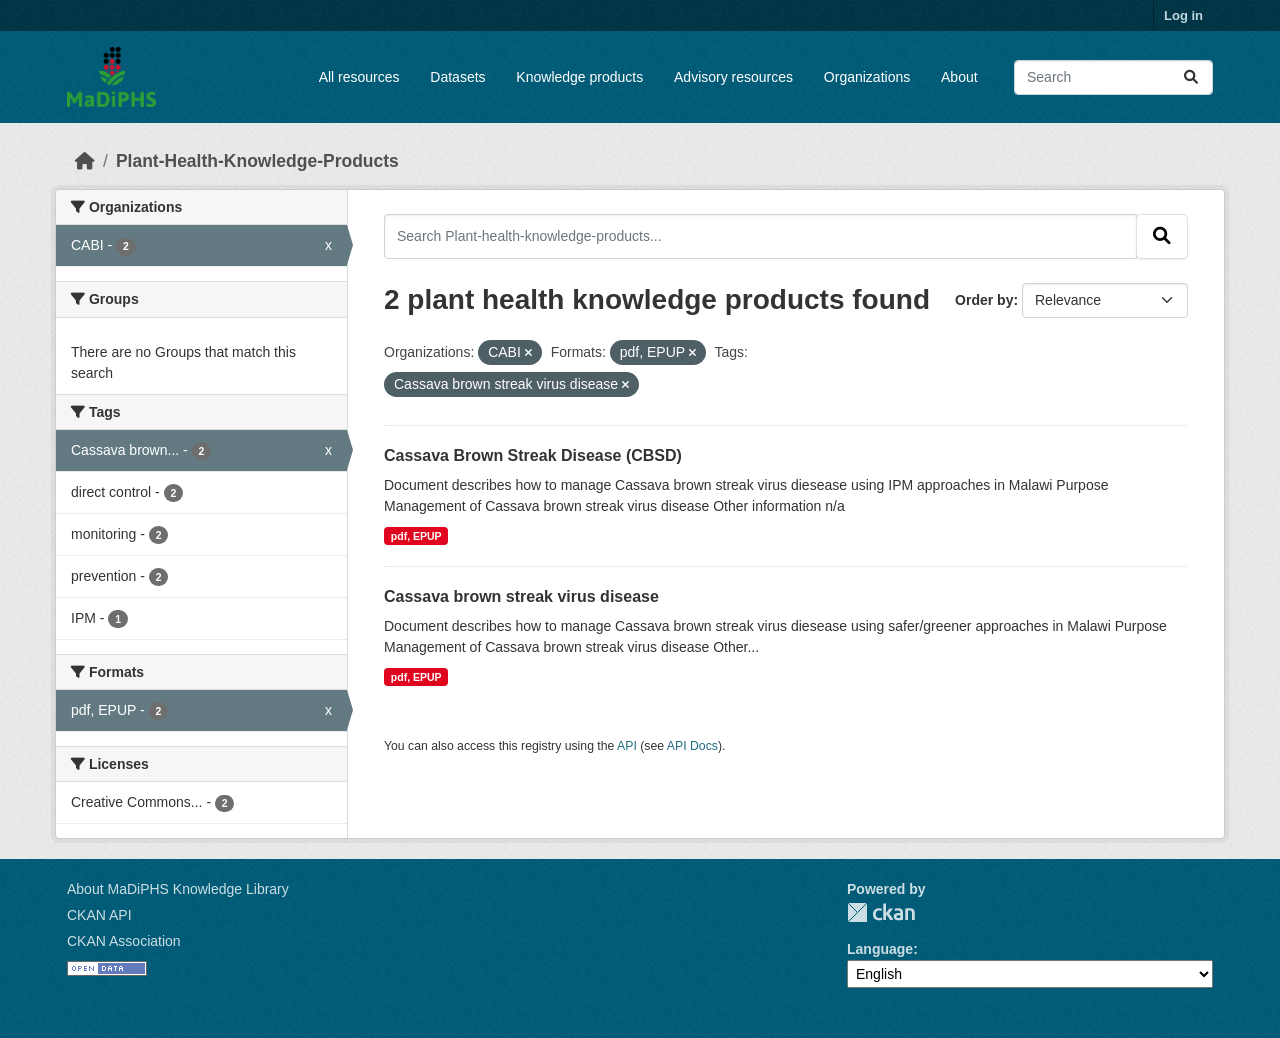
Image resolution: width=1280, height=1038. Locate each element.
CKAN (881, 912)
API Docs (692, 746)
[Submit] (1191, 77)
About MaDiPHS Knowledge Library (178, 889)
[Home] (85, 161)
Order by (984, 300)
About (959, 77)
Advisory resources (733, 77)
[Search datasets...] (1113, 77)
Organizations (867, 77)
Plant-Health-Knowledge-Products (257, 161)
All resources (359, 77)
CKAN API (99, 915)
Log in (1183, 15)
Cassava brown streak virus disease (521, 596)
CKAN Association (124, 941)
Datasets (457, 77)
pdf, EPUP (416, 536)
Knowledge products (579, 77)
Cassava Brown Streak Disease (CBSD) (533, 455)
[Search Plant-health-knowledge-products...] (760, 236)
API (627, 746)
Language (880, 949)
